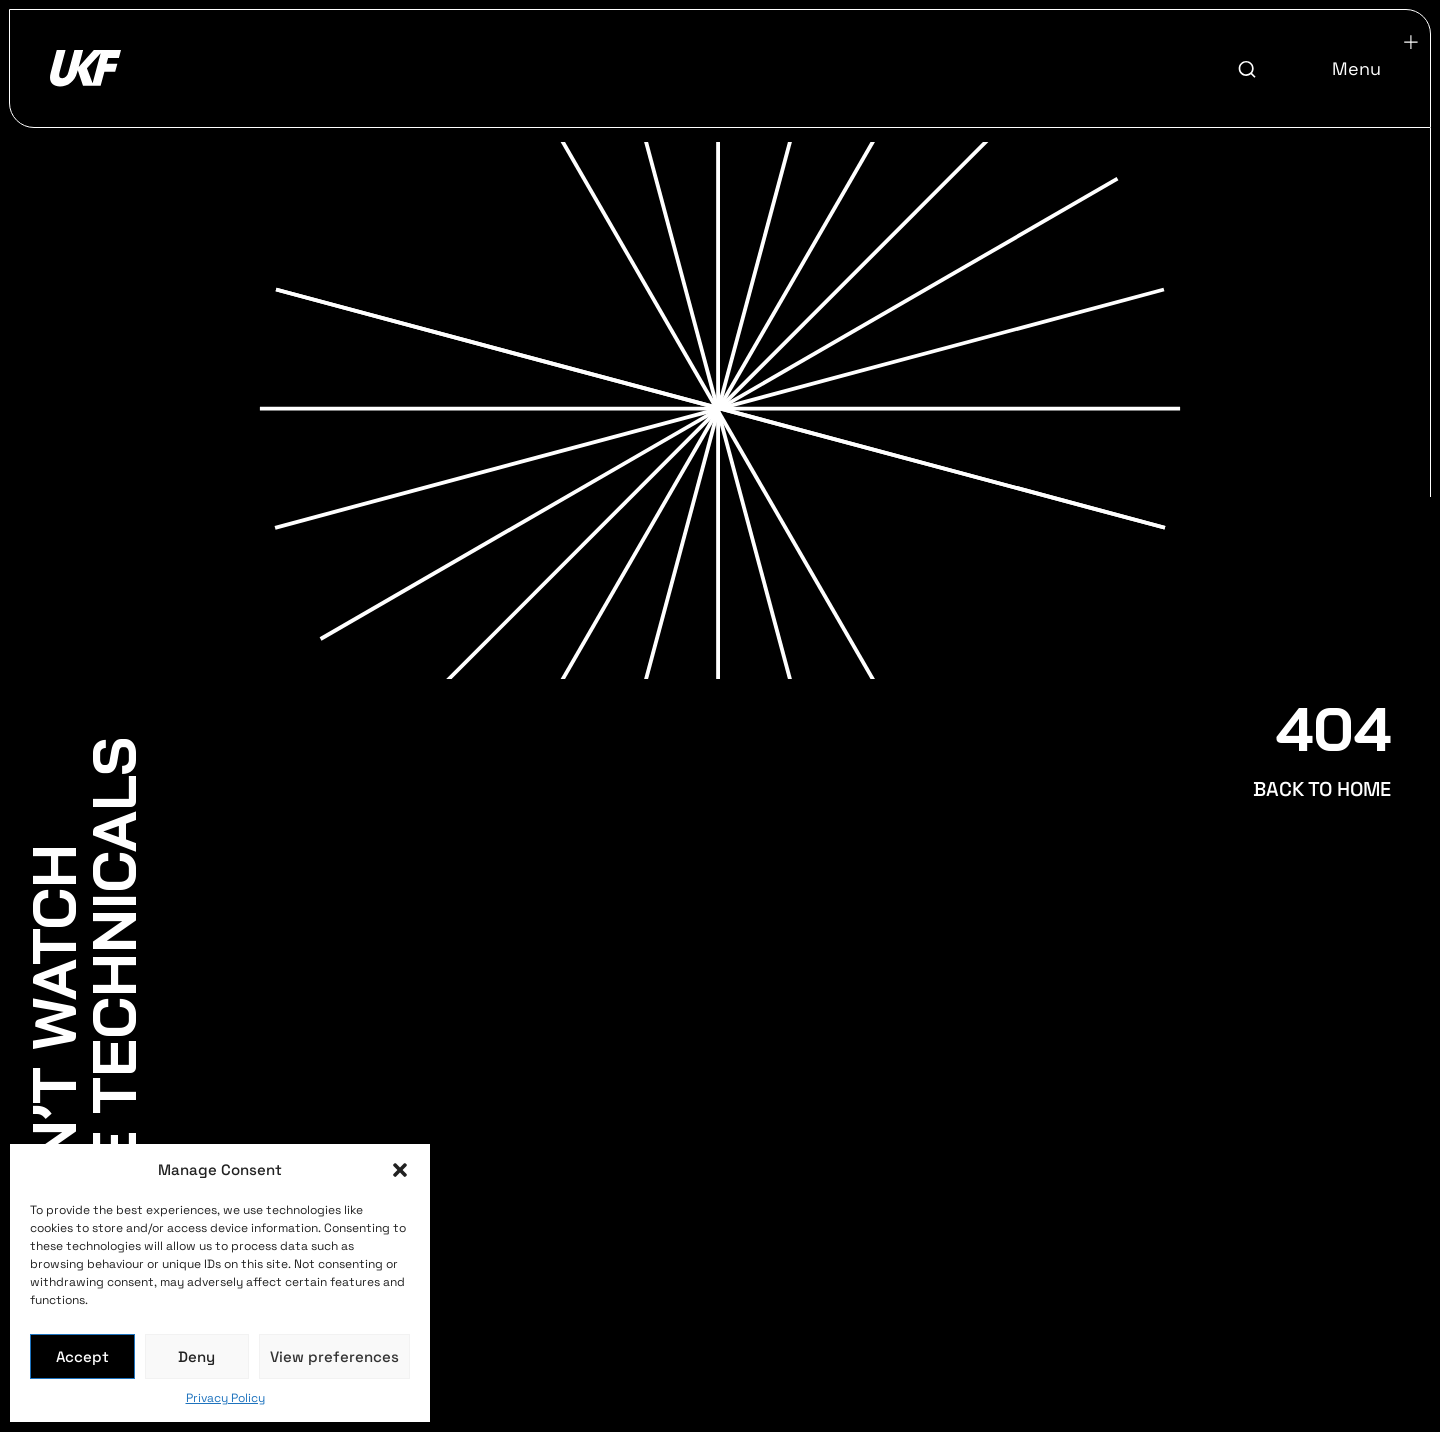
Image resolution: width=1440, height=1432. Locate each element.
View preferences (334, 1356)
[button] (400, 1170)
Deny (196, 1356)
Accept (82, 1356)
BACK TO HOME (1322, 789)
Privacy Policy (225, 1398)
